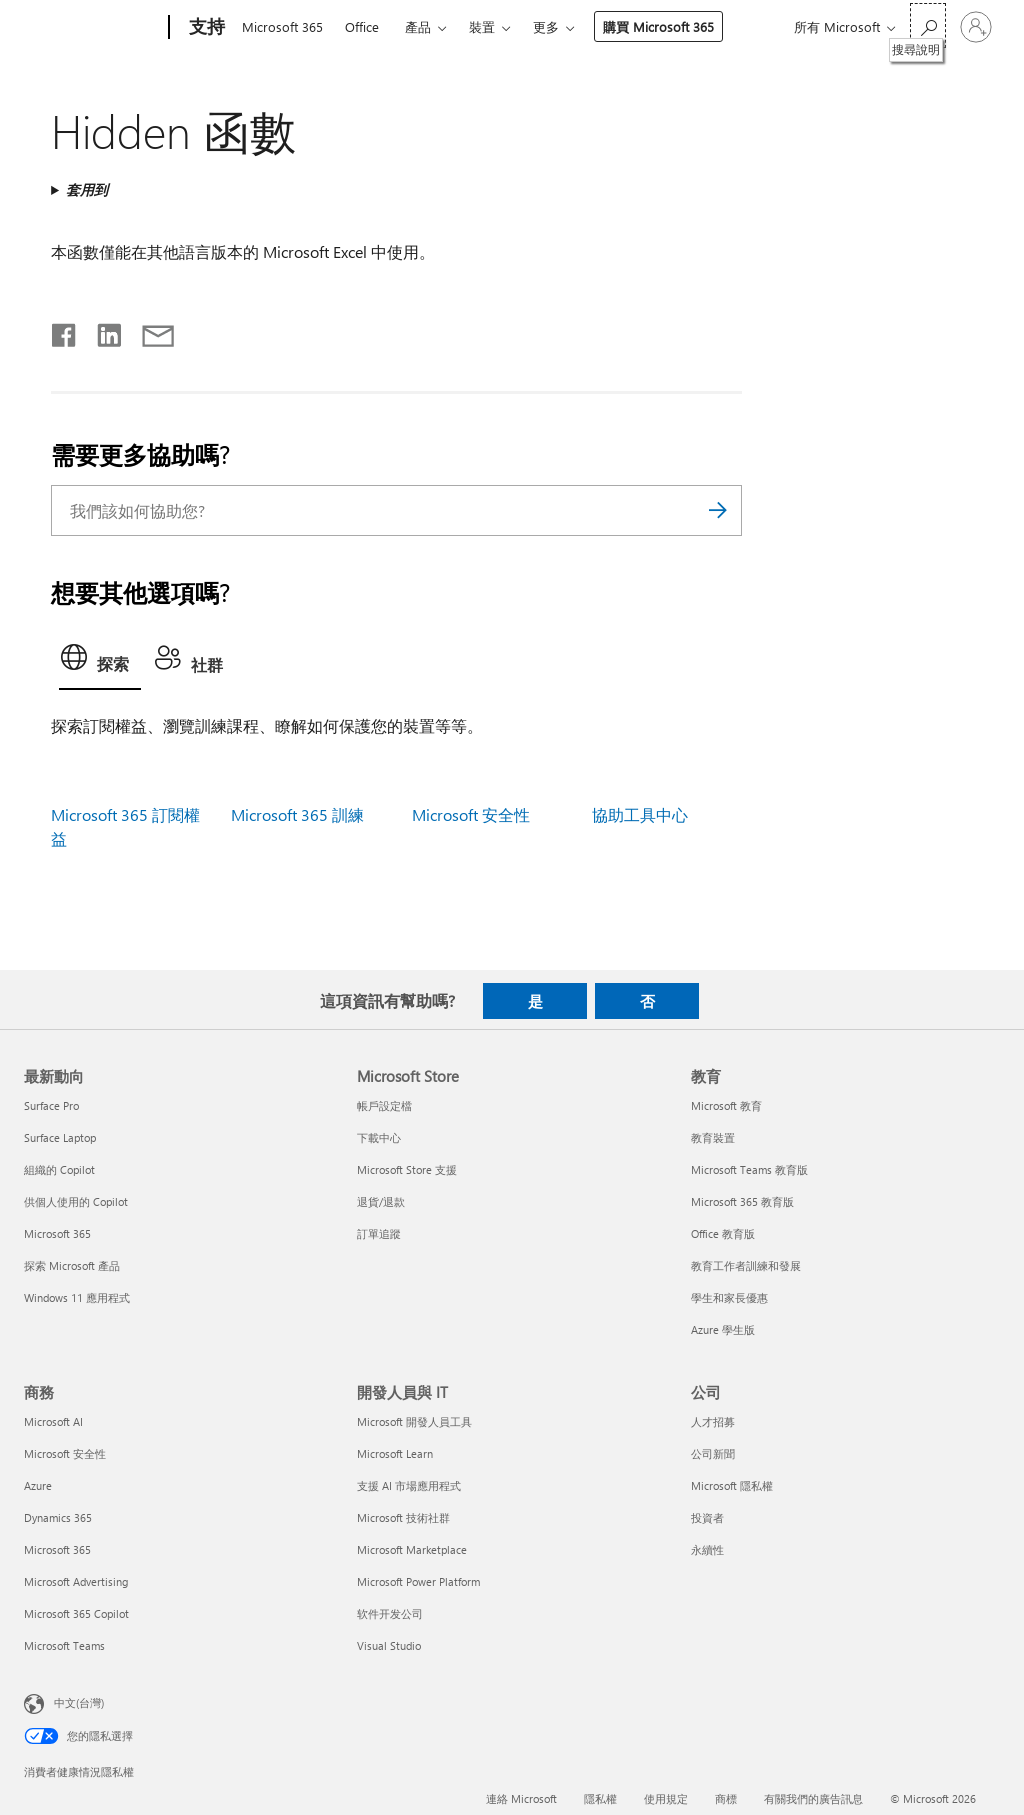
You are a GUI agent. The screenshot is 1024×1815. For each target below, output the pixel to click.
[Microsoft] (92, 28)
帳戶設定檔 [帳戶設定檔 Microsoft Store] (384, 1105)
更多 (546, 26)
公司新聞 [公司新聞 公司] (713, 1453)
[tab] (100, 663)
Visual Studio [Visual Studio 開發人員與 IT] (389, 1645)
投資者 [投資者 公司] (707, 1517)
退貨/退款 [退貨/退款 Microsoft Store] (381, 1201)
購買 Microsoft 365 (658, 26)
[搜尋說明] (928, 25)
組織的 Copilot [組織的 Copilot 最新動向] (59, 1169)
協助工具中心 (640, 814)
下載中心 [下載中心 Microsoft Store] (379, 1137)
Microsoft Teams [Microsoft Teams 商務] (64, 1645)
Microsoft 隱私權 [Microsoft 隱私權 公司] (732, 1485)
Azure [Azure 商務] (38, 1485)
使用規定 (666, 1798)
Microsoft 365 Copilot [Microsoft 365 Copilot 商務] (76, 1613)
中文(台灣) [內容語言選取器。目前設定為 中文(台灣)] (79, 1702)
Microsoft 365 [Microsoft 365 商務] (57, 1549)
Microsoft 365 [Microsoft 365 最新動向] (57, 1233)
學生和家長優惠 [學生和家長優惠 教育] (729, 1297)
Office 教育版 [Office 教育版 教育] (723, 1233)
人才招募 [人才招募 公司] (713, 1421)
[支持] (205, 28)
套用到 (87, 189)
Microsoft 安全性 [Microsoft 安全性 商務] (65, 1453)
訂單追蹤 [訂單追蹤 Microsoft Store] (379, 1233)
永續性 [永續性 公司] (707, 1549)
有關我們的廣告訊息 (813, 1798)
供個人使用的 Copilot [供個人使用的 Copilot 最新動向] (76, 1201)
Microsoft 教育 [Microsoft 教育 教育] (726, 1105)
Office (362, 26)
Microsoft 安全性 (471, 814)
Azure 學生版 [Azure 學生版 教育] (723, 1329)
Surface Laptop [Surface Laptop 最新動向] (60, 1137)
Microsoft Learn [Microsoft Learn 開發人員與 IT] (395, 1453)
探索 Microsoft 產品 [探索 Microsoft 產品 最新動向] (72, 1265)
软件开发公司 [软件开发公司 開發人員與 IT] (390, 1613)
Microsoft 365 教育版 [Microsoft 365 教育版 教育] (742, 1201)
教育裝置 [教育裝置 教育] (713, 1137)
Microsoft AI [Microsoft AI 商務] (53, 1421)
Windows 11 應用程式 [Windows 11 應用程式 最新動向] (77, 1297)
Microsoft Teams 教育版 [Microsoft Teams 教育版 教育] (749, 1169)
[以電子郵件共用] (149, 331)
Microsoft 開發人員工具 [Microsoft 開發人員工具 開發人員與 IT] (414, 1421)
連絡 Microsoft (521, 1798)
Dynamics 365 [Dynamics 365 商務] (58, 1517)
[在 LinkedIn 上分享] (101, 331)
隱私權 (600, 1798)
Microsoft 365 (282, 26)
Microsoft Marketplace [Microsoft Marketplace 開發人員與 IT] (412, 1549)
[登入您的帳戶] (976, 27)
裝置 (482, 26)
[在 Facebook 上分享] (65, 331)
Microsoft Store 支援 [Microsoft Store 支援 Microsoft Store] (407, 1169)
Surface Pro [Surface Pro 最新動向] (51, 1105)
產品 (418, 26)
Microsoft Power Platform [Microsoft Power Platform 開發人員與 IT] (418, 1581)
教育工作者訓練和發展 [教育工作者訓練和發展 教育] (746, 1265)
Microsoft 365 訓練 (297, 814)
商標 (726, 1798)
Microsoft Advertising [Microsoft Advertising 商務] (76, 1581)
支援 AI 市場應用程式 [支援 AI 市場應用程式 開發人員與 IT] (409, 1485)
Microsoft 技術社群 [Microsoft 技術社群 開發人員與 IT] (403, 1517)
